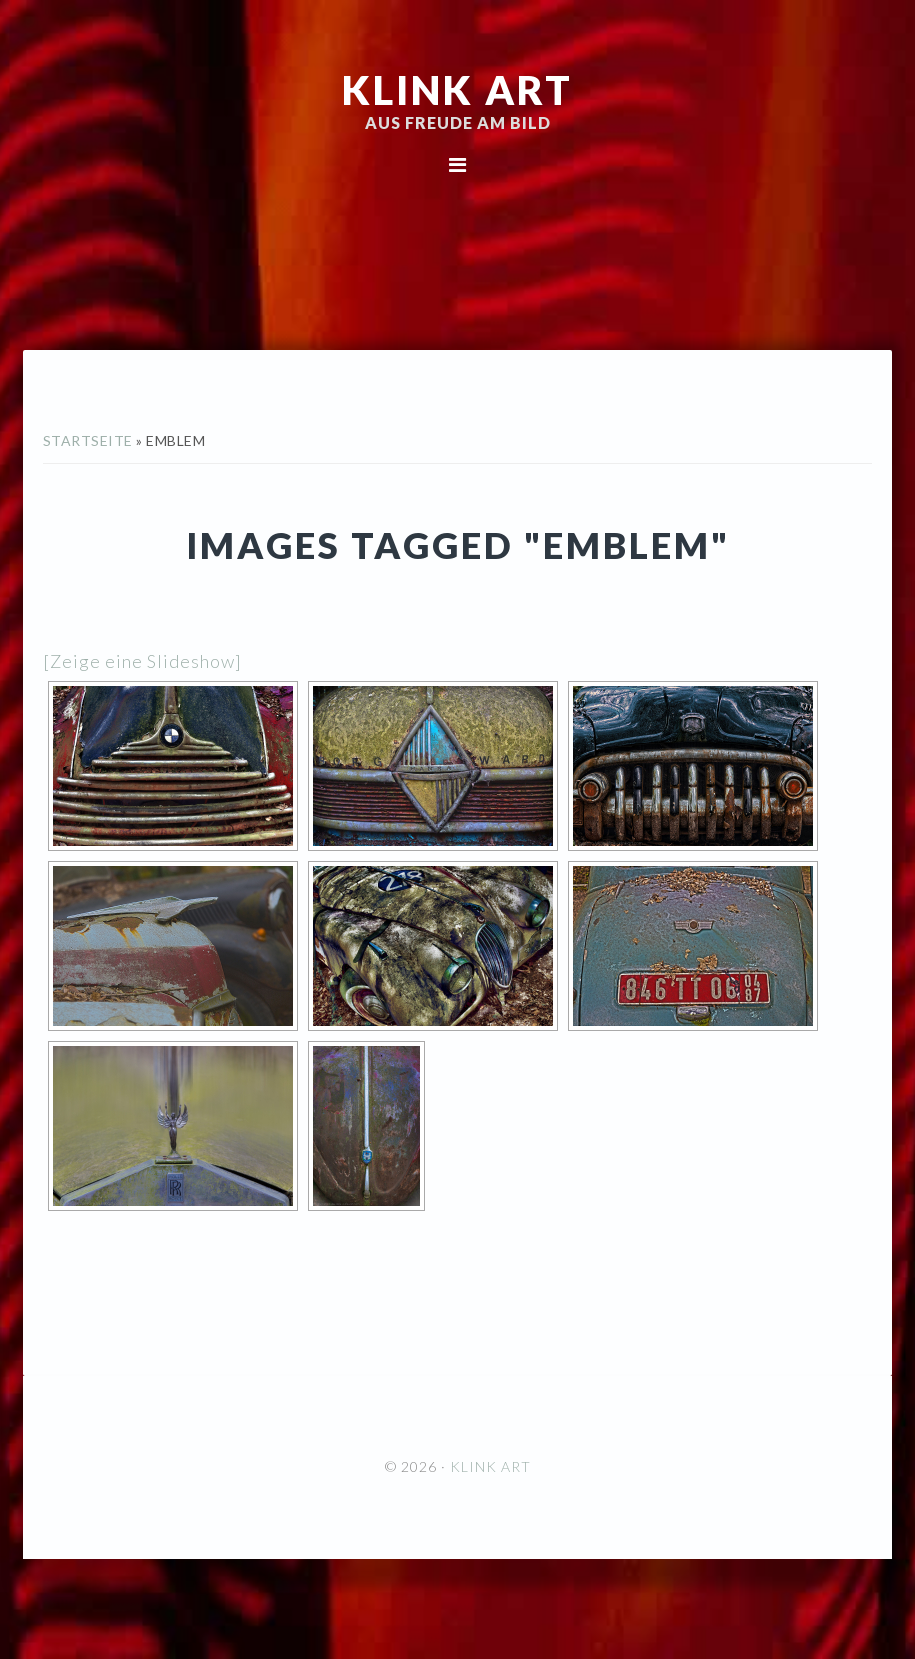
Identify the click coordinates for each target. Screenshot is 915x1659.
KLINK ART (457, 90)
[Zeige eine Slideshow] (142, 661)
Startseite (88, 440)
